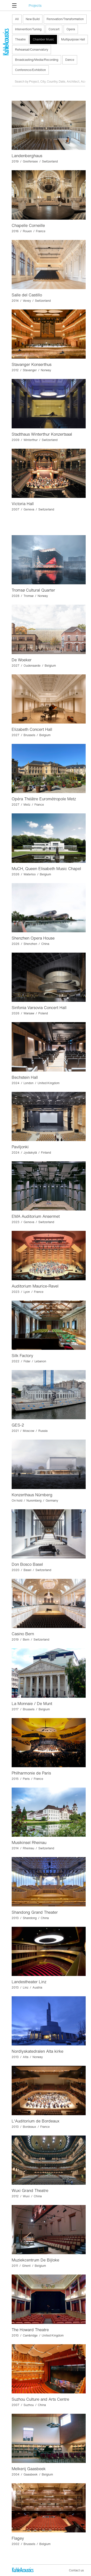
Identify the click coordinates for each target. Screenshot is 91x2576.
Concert (54, 29)
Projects (35, 6)
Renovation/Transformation (65, 19)
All (17, 19)
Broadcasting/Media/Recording (36, 60)
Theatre (20, 39)
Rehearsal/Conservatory (31, 49)
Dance (69, 60)
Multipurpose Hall (73, 39)
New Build (33, 19)
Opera (70, 29)
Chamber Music (43, 39)
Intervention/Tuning (28, 29)
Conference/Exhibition (30, 70)
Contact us (76, 2570)
